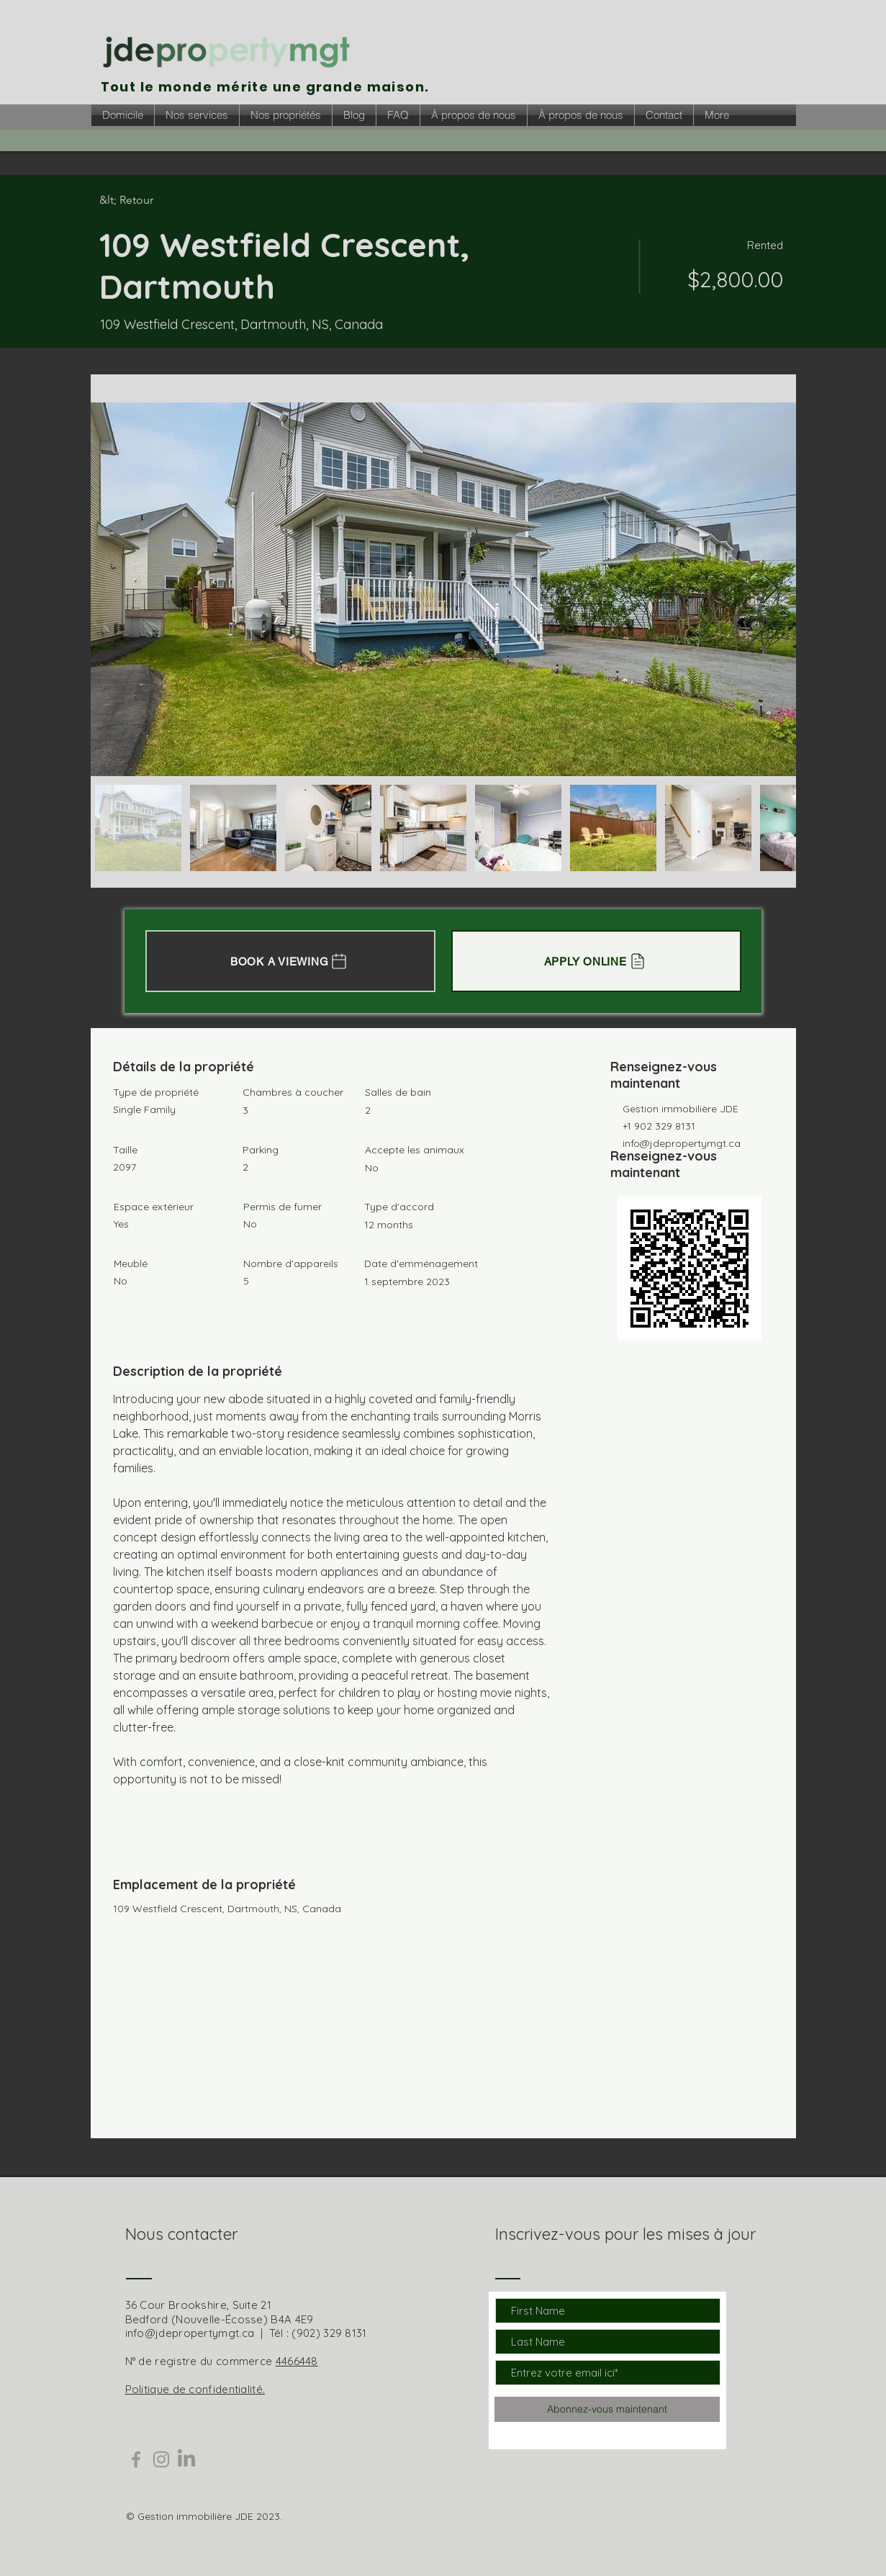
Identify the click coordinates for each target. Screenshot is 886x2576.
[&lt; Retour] (150, 200)
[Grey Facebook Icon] (136, 2459)
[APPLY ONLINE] (596, 961)
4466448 (297, 2361)
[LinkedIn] (186, 2459)
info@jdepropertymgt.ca (682, 1143)
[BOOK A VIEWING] (290, 961)
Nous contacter (181, 2234)
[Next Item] (771, 589)
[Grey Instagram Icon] (161, 2459)
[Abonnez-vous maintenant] (607, 2409)
